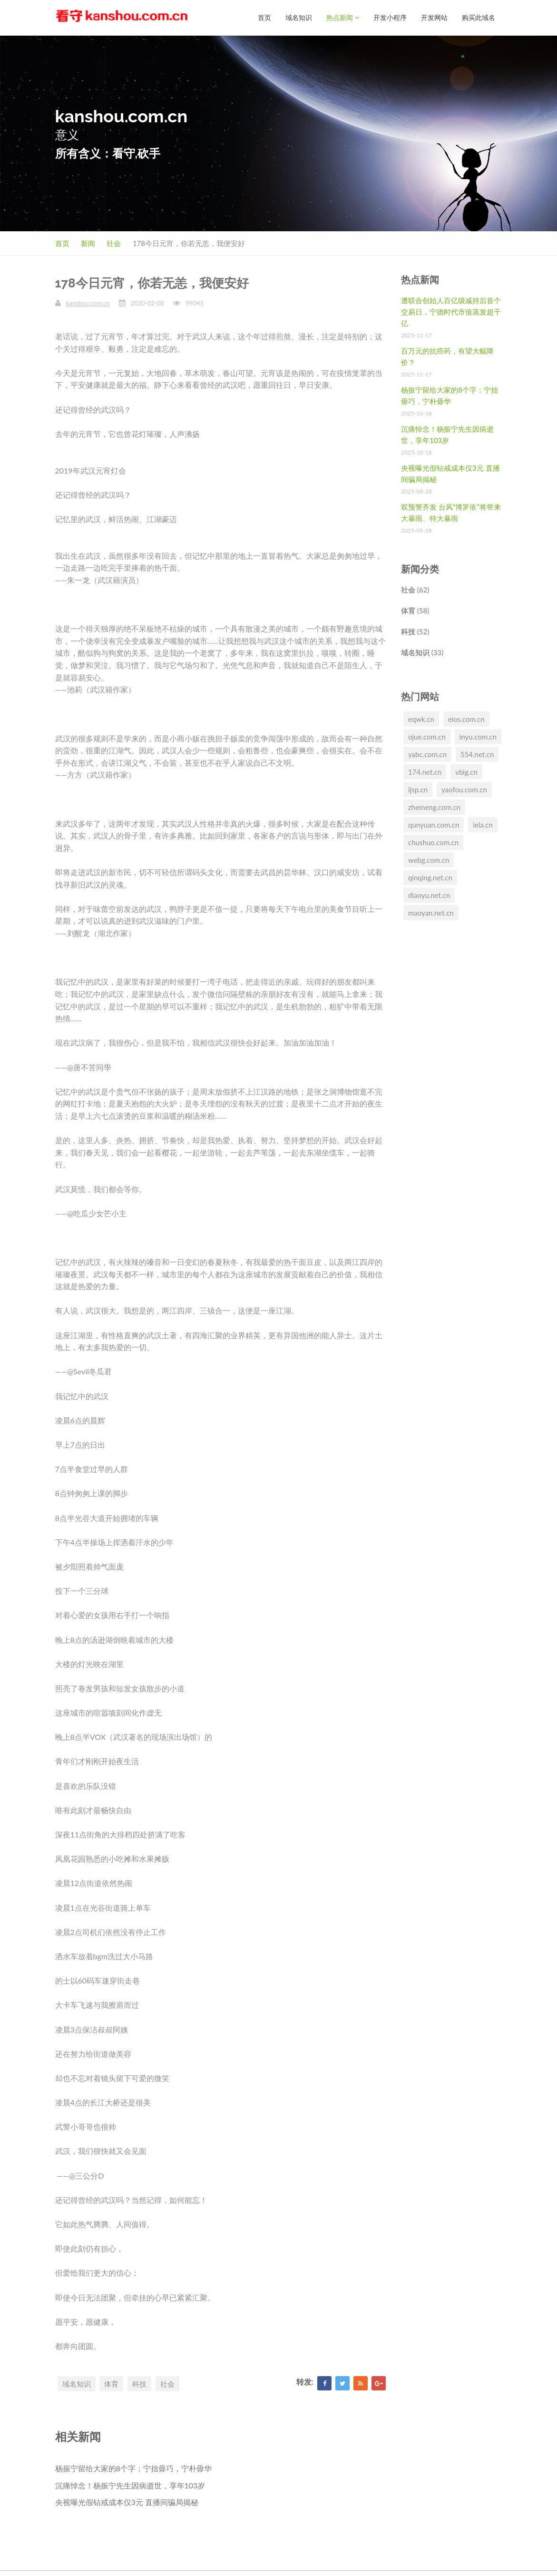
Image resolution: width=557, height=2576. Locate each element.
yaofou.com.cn (464, 789)
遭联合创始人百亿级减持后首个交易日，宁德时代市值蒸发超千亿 (451, 311)
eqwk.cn (421, 718)
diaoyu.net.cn (429, 894)
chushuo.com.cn (433, 842)
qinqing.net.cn (430, 877)
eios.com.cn (466, 718)
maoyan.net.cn (431, 912)
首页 (264, 17)
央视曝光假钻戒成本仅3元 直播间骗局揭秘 (126, 2501)
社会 (114, 242)
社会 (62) (415, 589)
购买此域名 (478, 17)
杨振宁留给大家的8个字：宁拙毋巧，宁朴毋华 (133, 2467)
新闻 (88, 242)
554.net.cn (477, 754)
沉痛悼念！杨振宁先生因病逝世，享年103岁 (130, 2484)
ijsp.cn (418, 789)
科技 (139, 2383)
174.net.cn (424, 771)
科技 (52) (415, 631)
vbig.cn (466, 771)
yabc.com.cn (427, 754)
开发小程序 (390, 17)
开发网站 (434, 17)
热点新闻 (342, 17)
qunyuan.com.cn (433, 824)
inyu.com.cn (478, 736)
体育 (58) (415, 610)
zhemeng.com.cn (434, 806)
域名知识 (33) (422, 652)
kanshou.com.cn (88, 302)
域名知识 (298, 17)
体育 (111, 2383)
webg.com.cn (428, 859)
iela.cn (483, 824)
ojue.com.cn (427, 736)
